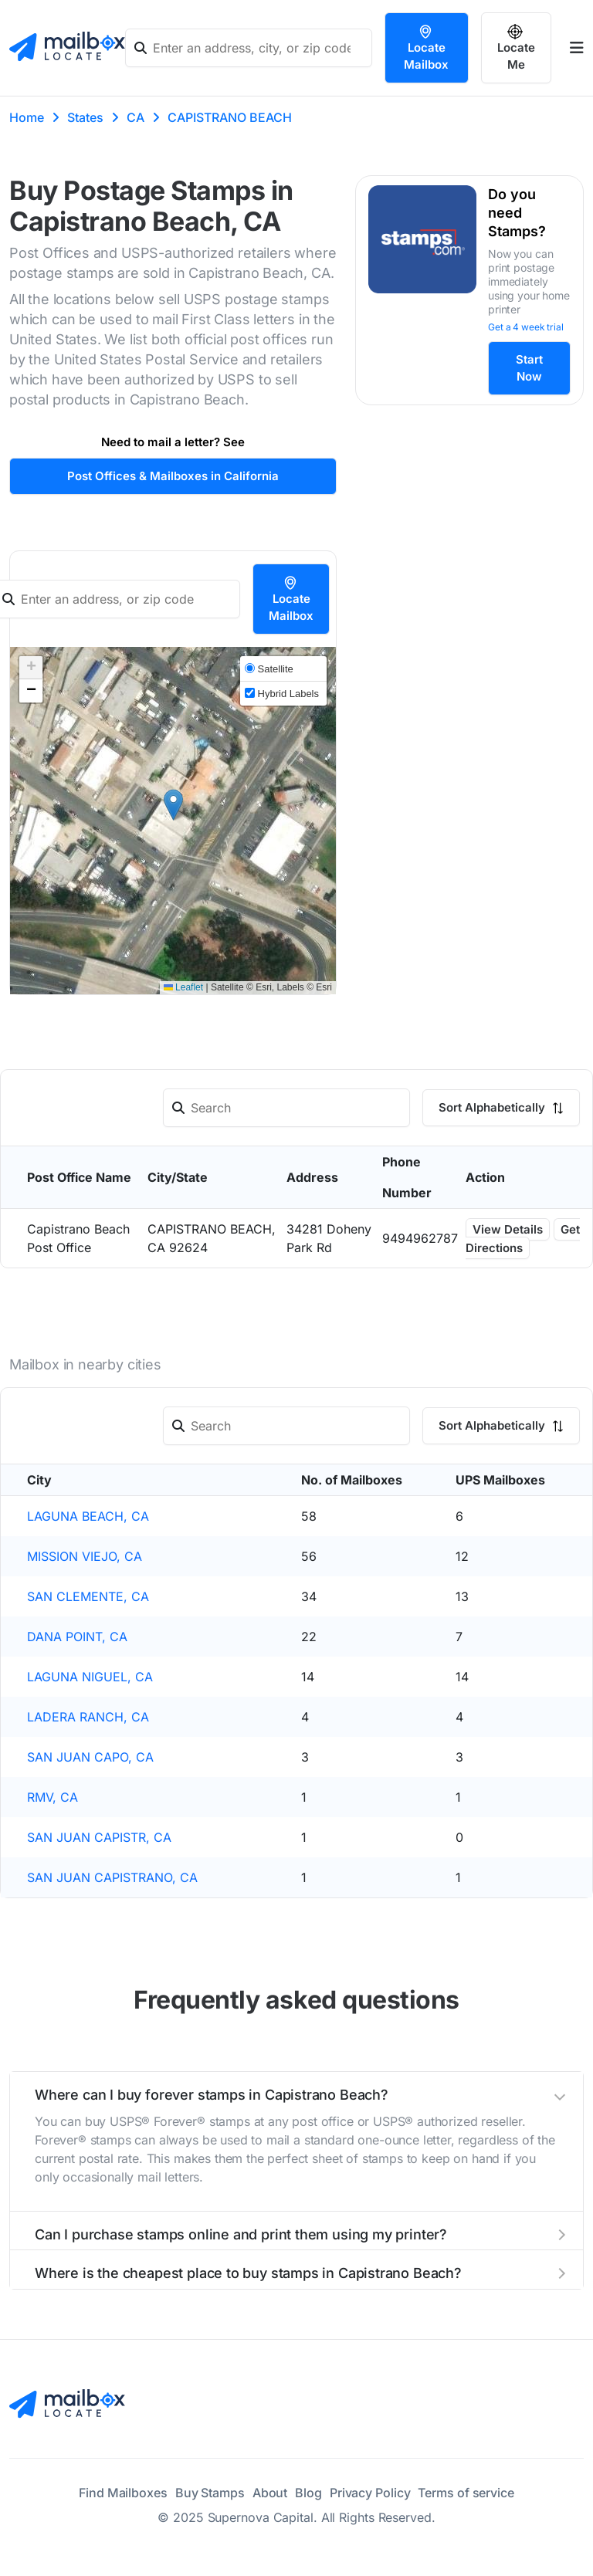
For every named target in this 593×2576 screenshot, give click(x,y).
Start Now (529, 368)
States (85, 117)
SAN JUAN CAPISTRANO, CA (112, 1877)
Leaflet (183, 987)
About (270, 2492)
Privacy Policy (370, 2492)
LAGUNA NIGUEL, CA (90, 1676)
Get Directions (523, 1238)
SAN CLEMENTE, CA (88, 1596)
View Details (508, 1229)
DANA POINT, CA (77, 1636)
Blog (308, 2492)
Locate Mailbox (426, 48)
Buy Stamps (210, 2492)
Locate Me (516, 48)
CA (135, 117)
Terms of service (465, 2492)
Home (26, 117)
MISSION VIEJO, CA (84, 1556)
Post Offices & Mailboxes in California (173, 476)
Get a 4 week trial (526, 327)
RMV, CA (52, 1797)
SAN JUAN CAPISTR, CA (99, 1837)
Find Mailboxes (123, 2492)
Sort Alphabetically (501, 1107)
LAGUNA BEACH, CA (88, 1516)
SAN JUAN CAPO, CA (90, 1757)
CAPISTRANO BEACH (230, 117)
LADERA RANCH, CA (88, 1717)
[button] (173, 805)
